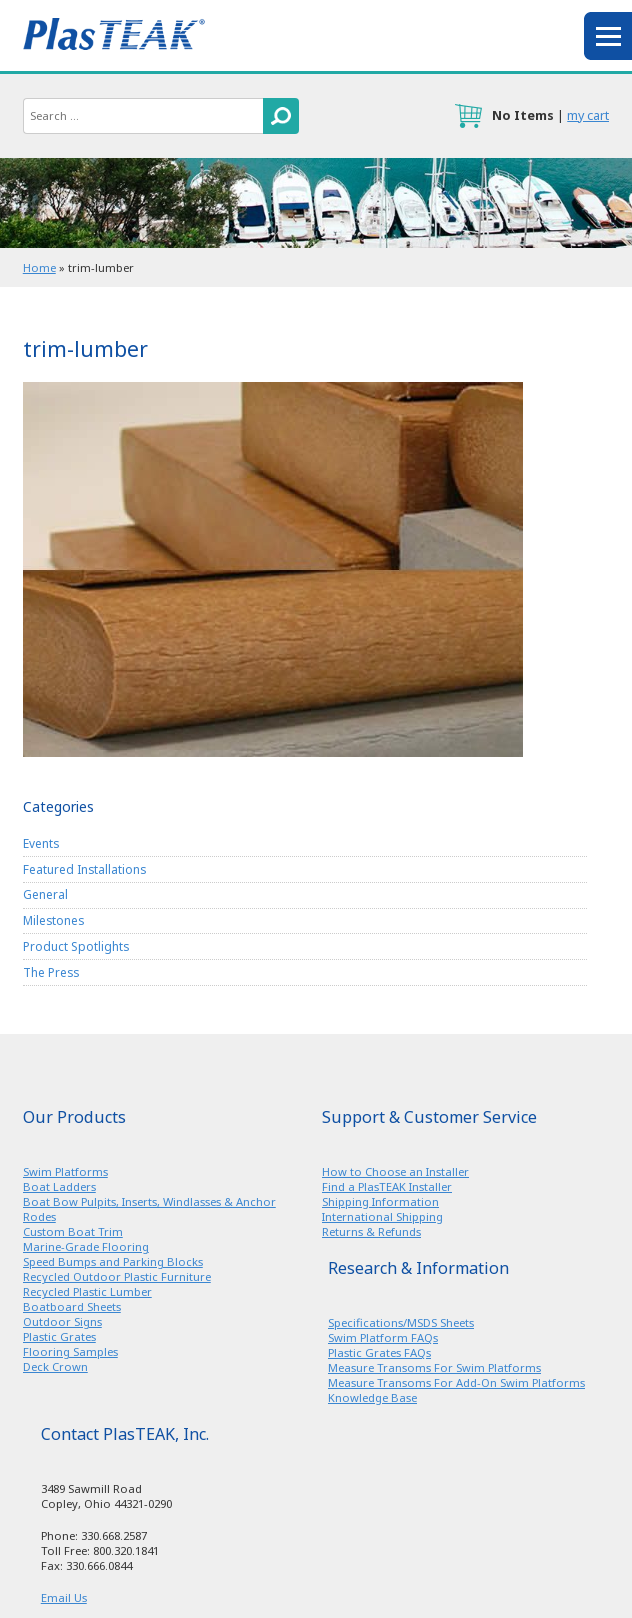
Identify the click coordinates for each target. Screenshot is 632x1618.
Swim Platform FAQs (383, 1337)
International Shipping (382, 1216)
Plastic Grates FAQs (379, 1352)
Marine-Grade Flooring (86, 1246)
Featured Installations (84, 869)
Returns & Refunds (371, 1231)
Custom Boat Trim (73, 1231)
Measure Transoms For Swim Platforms (434, 1367)
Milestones (53, 920)
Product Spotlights (76, 946)
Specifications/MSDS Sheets (401, 1322)
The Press (51, 972)
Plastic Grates (59, 1336)
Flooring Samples (70, 1351)
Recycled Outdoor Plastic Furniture (117, 1276)
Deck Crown (55, 1366)
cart (468, 116)
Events (41, 843)
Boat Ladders (59, 1186)
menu (608, 36)
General (45, 894)
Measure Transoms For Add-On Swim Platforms (456, 1382)
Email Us (64, 1597)
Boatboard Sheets (72, 1306)
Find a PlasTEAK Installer (387, 1186)
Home (39, 267)
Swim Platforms (65, 1171)
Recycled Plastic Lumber (87, 1291)
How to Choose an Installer (395, 1171)
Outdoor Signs (62, 1321)
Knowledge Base (372, 1397)
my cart (588, 115)
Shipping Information (380, 1201)
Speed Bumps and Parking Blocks (113, 1261)
